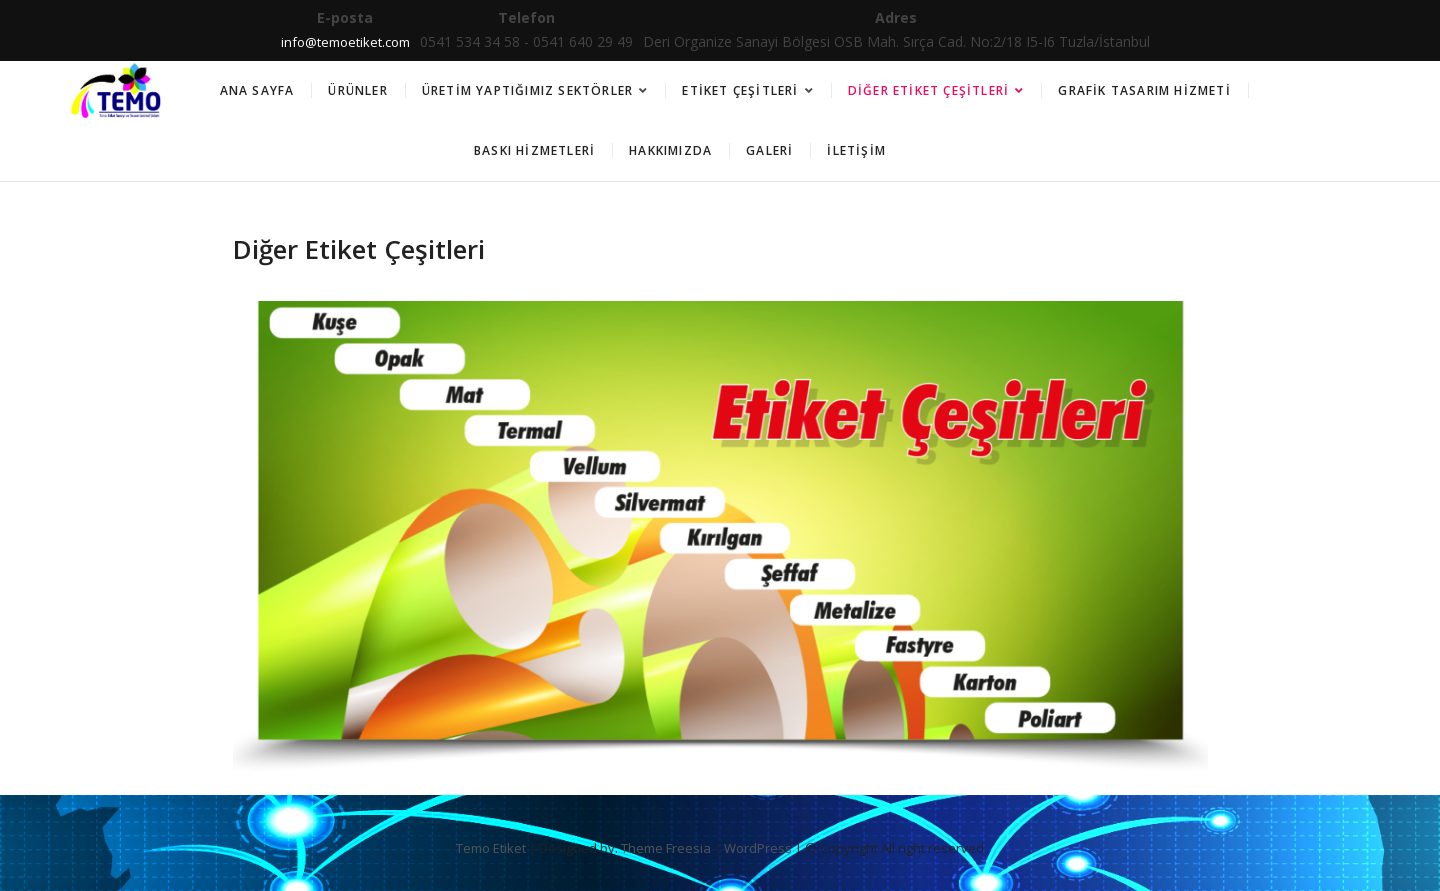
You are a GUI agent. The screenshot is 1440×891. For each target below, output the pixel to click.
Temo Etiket (491, 848)
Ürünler (357, 90)
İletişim (856, 150)
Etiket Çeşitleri (740, 90)
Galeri (769, 150)
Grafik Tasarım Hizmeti (1144, 90)
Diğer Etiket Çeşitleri (928, 90)
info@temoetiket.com (345, 42)
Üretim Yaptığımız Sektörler (527, 90)
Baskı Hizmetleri (534, 150)
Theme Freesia (666, 848)
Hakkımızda (670, 150)
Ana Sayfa (257, 90)
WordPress (758, 848)
